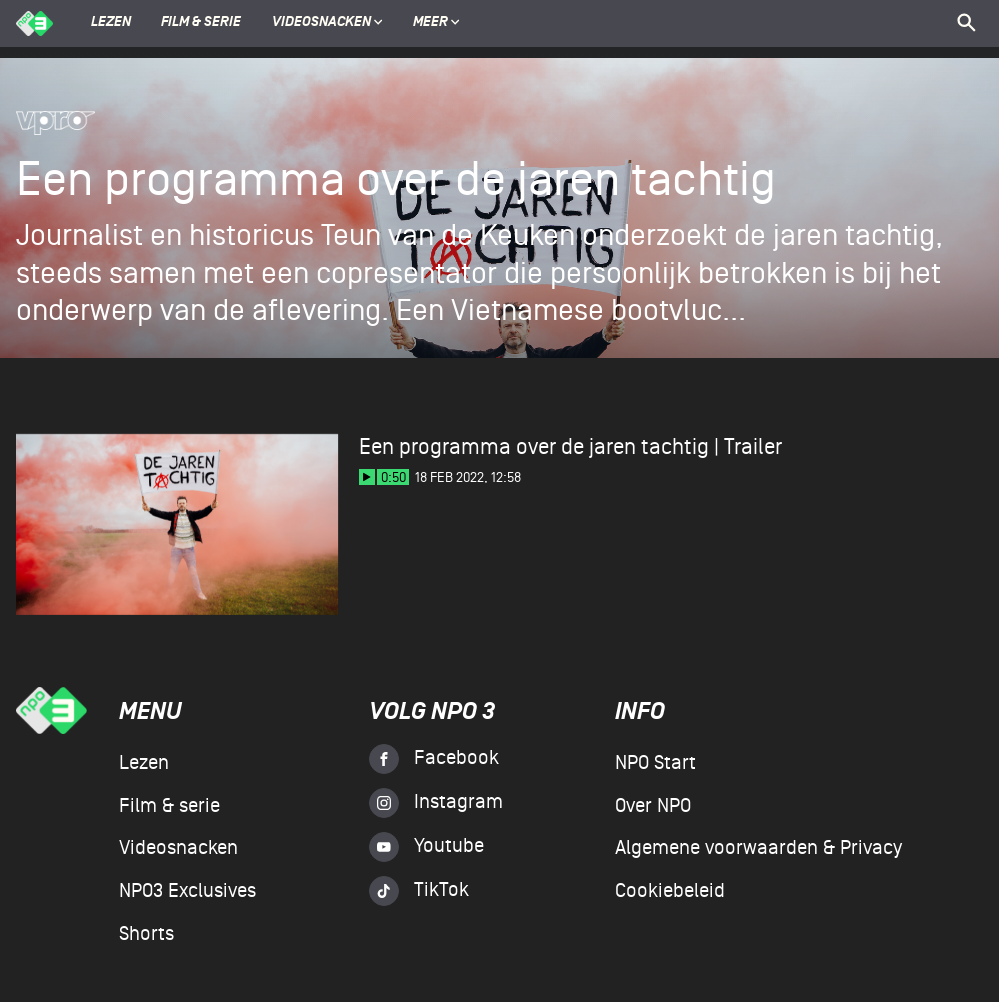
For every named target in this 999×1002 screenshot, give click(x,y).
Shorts (146, 934)
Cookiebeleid (670, 891)
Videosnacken (321, 23)
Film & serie (201, 23)
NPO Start (655, 763)
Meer (436, 23)
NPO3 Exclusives (187, 891)
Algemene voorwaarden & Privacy (758, 848)
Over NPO (653, 806)
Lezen (111, 23)
